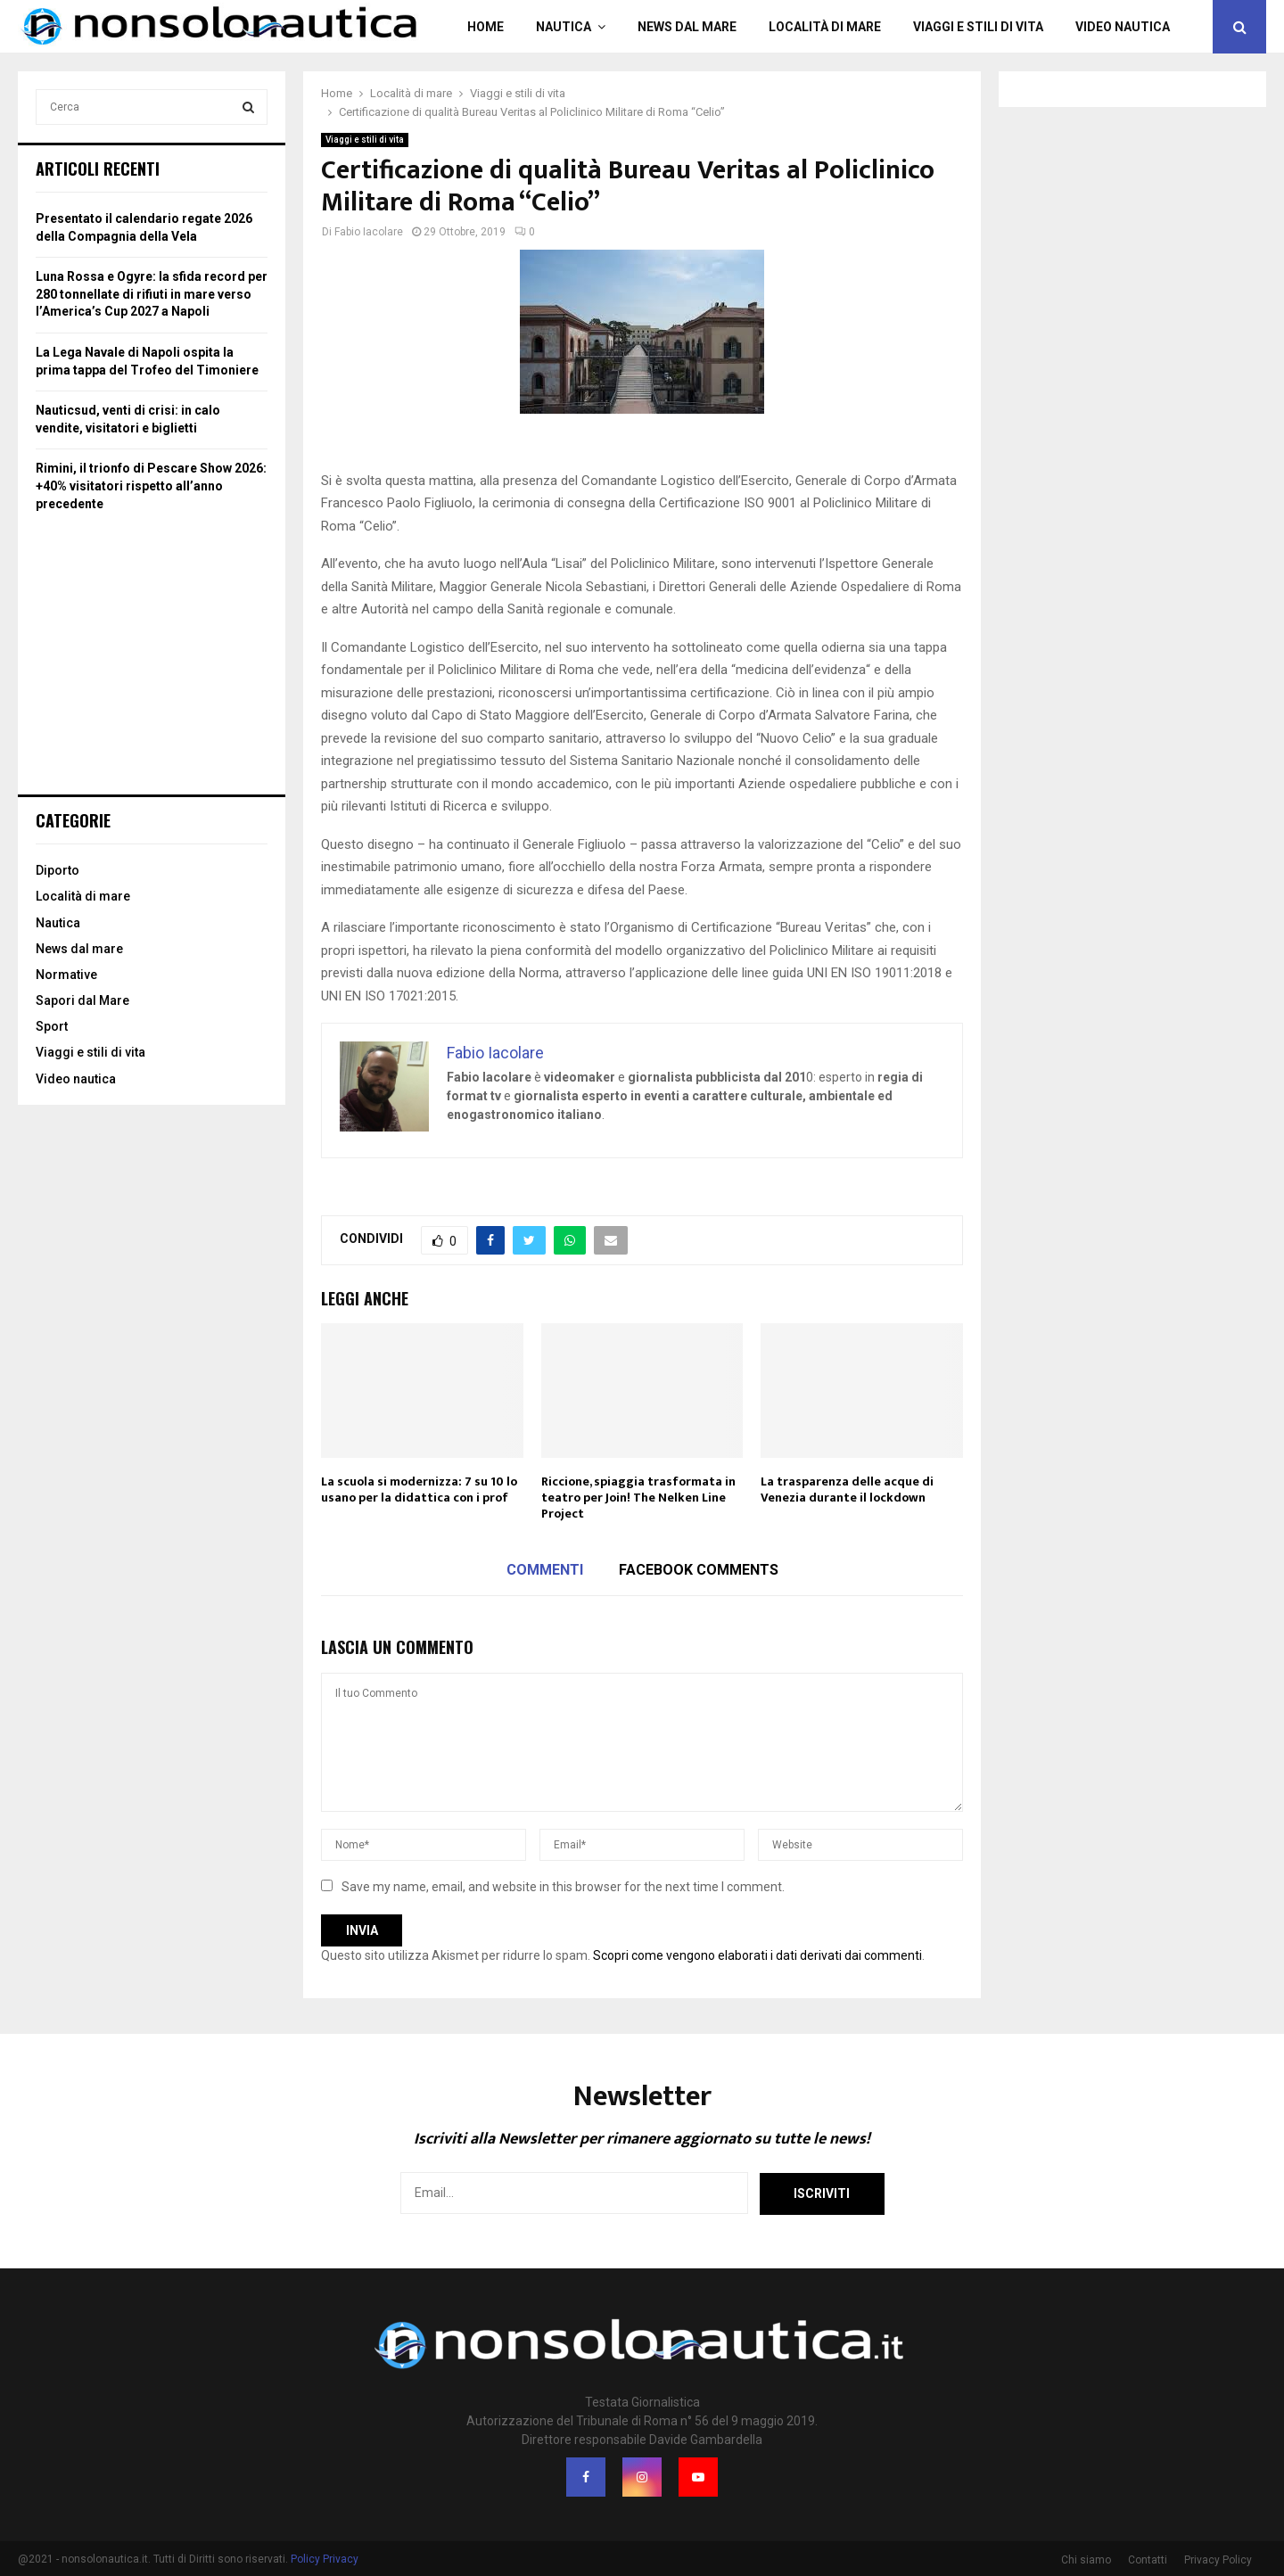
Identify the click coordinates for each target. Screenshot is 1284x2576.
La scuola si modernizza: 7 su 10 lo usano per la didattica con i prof (419, 1489)
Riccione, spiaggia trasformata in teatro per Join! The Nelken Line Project (638, 1497)
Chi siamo (1086, 2560)
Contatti (1147, 2560)
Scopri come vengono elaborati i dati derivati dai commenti (757, 1955)
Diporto (57, 870)
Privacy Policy (1218, 2560)
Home (485, 27)
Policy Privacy (324, 2559)
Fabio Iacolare (368, 232)
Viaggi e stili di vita (978, 27)
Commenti (544, 1569)
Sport (52, 1026)
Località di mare (825, 27)
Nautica (563, 27)
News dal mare (687, 27)
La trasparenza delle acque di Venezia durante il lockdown (847, 1489)
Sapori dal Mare (82, 1000)
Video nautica (1122, 27)
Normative (66, 974)
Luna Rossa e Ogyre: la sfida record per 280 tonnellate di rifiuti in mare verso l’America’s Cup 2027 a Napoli (152, 293)
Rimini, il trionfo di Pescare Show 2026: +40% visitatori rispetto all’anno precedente (151, 485)
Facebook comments (698, 1569)
